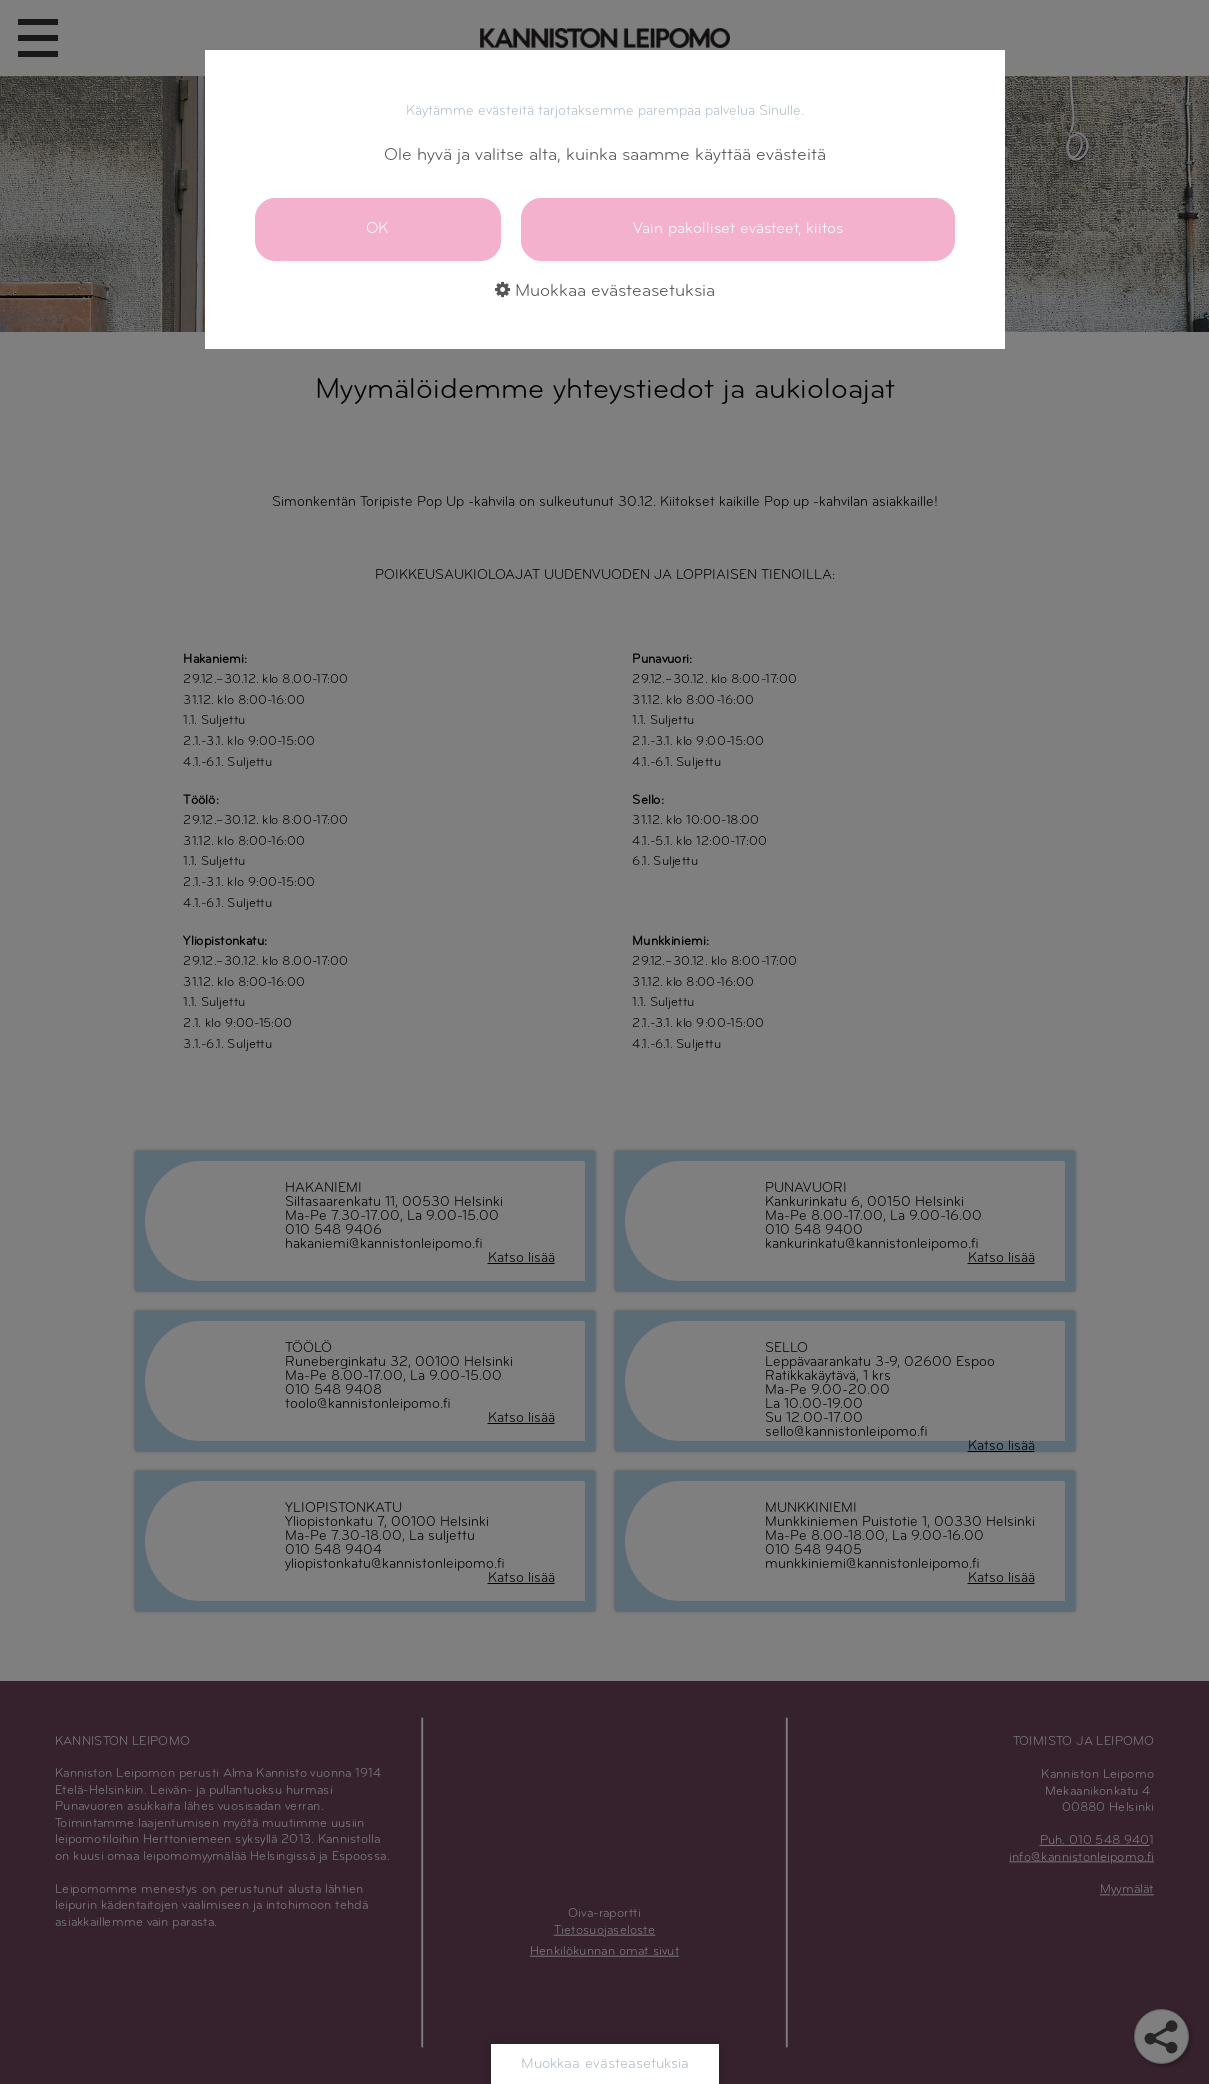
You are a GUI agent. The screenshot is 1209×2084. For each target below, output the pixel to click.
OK (377, 228)
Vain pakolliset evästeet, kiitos (738, 228)
